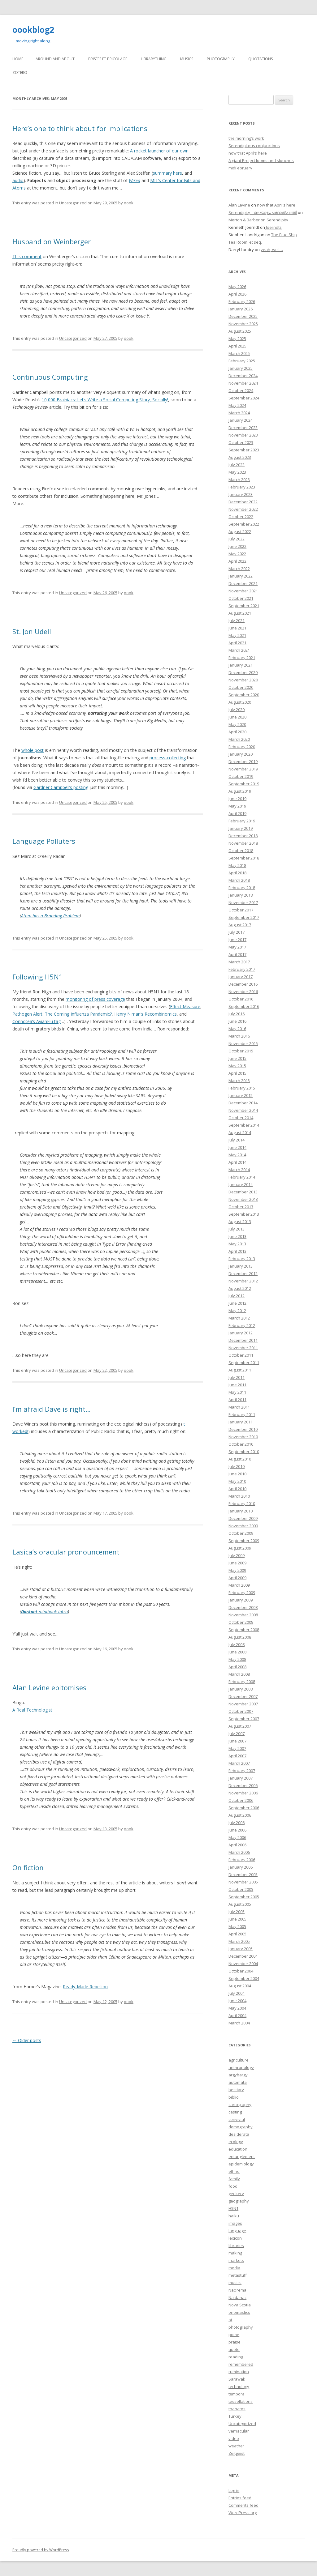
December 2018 (243, 835)
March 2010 (239, 1496)
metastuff (237, 2275)
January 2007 (240, 1778)
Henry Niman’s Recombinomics (145, 1014)
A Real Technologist (32, 1710)
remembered (240, 2364)
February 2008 (241, 1681)
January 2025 (240, 368)
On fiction (28, 1867)
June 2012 (237, 1303)
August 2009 (239, 1548)
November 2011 (243, 1347)
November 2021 (243, 591)
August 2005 (239, 1904)
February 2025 (241, 361)
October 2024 (240, 390)
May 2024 (237, 405)
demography (240, 2127)
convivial (236, 2119)
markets (236, 2260)
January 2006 (240, 1867)
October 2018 (240, 850)
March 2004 (239, 2023)
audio (18, 180)
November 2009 (243, 1526)
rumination (238, 2371)
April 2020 (237, 732)
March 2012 (239, 1318)
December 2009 (243, 1518)
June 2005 (237, 1919)
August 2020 (239, 702)
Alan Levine (239, 205)
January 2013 (240, 1266)
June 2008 (237, 1652)
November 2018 (243, 843)
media (234, 2268)
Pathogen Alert (27, 1014)
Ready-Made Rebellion (85, 1987)
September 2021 (243, 605)
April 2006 (237, 1845)
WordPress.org (242, 2512)
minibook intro (44, 1611)
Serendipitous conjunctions (254, 145)
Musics (186, 59)
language (237, 2230)
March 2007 (239, 1763)
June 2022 (237, 546)
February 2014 (241, 1177)
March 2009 (239, 1585)
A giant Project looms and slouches (261, 160)
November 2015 (243, 1043)
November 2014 (243, 1110)
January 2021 (240, 665)
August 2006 (239, 1815)
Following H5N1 (37, 976)
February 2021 (241, 657)
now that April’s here (247, 153)
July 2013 (236, 1229)
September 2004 (243, 1978)
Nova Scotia (239, 2305)
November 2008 (243, 1615)
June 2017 (237, 939)
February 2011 (241, 1414)
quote (234, 2349)
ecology (235, 2141)
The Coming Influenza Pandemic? (78, 1014)
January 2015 (240, 1095)
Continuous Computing (50, 377)
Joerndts (274, 227)
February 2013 (241, 1258)
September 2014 (243, 1125)
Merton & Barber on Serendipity (258, 220)
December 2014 (243, 1103)
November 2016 (243, 991)
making (235, 2253)
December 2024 (243, 375)
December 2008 (243, 1607)
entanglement (241, 2156)
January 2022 (240, 576)
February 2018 (241, 887)
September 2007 (243, 1718)
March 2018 (239, 880)
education (237, 2149)
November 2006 (243, 1793)
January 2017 (240, 976)
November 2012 (243, 1281)
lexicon (235, 2238)
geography (238, 2201)
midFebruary (240, 168)
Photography (221, 59)
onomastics (239, 2312)
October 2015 (240, 1051)
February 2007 (241, 1770)
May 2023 (237, 472)
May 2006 (237, 1837)
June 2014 (237, 1147)
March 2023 (239, 479)
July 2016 (236, 1014)
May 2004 (237, 2008)
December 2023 (243, 427)
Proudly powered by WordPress (40, 2550)
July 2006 (236, 1822)
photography (240, 2327)
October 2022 (240, 516)
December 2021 (243, 583)
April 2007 (237, 1756)
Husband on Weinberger (51, 241)
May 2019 (237, 806)
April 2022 (237, 561)
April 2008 (237, 1667)
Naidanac (237, 2297)
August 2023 (239, 457)
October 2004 (240, 1971)
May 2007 (237, 1748)
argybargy (238, 2075)
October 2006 (240, 1800)
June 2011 (237, 1385)
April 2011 (237, 1399)
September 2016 (243, 1006)
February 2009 (241, 1592)
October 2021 (240, 598)
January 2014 (240, 1184)
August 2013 (239, 1221)
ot (230, 2319)
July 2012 (236, 1296)
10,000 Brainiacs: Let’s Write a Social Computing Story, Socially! (105, 400)
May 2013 (237, 1244)
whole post (32, 750)
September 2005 (243, 1897)
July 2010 (236, 1466)
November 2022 (243, 509)
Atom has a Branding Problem (50, 916)
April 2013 (237, 1251)
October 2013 (240, 1206)
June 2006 (237, 1830)
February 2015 (241, 1088)
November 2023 (243, 435)
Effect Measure (185, 1006)
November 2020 (243, 680)
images (235, 2223)
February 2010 (241, 1503)
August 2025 (239, 331)
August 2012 (239, 1288)
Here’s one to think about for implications (79, 128)
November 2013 (243, 1199)
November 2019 (243, 769)
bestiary (236, 2089)
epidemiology (241, 2164)
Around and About (55, 59)
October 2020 (240, 687)
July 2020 (236, 709)
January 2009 (240, 1600)
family (234, 2178)
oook (128, 203)
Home (17, 59)
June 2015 (237, 1058)
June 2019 (237, 798)
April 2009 (237, 1577)
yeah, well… (272, 249)
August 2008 (239, 1637)
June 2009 (237, 1563)
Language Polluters (43, 841)
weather (236, 2446)
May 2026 (237, 286)
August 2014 (239, 1132)
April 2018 (237, 873)
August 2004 (239, 1986)
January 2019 (240, 828)
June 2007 (237, 1741)
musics (234, 2282)
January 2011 (240, 1422)
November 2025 (243, 323)
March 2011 (239, 1407)
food (232, 2186)
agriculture (238, 2060)
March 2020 (239, 739)
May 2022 (237, 554)
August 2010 (239, 1459)
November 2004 (243, 1963)
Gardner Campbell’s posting (60, 787)
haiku (233, 2216)
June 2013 (237, 1236)
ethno (234, 2171)
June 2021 (237, 628)
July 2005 (236, 1911)
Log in (233, 2490)
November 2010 (243, 1436)
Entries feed (239, 2498)
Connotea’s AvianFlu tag (36, 1021)
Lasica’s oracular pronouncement (65, 1551)
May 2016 (237, 1028)
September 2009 (243, 1540)
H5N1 (233, 2208)
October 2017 (240, 910)
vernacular (238, 2431)
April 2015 (237, 1073)
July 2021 (236, 620)
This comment (26, 256)
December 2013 (243, 1192)
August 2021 (239, 613)
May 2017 (237, 947)
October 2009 (240, 1533)
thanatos (236, 2409)
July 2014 (236, 1140)
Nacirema (237, 2290)
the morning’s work (246, 138)
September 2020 (243, 694)
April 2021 (237, 643)
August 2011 (239, 1370)
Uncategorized (73, 203)
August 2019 (239, 791)
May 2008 (237, 1659)
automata (237, 2082)
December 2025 (243, 316)
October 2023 (240, 442)
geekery (236, 2193)
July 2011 (236, 1377)
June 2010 (237, 1474)
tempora (236, 2394)
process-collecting (168, 758)
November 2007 (243, 1704)
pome (233, 2334)
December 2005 (243, 1874)
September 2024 (243, 398)
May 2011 (237, 1392)
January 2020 (240, 754)
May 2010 (237, 1481)
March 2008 (239, 1674)
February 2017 (241, 969)
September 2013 (243, 1214)
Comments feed (243, 2505)
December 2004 (243, 1956)
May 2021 (237, 635)
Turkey (234, 2416)
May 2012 (237, 1310)
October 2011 (240, 1355)
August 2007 (239, 1726)
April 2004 (237, 2015)
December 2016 (243, 984)
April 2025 (237, 346)
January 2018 (240, 895)
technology (238, 2386)
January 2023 (240, 494)
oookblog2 (33, 29)
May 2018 (237, 865)
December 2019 (243, 761)
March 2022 (239, 568)
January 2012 (240, 1333)
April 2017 (237, 954)
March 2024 (239, 413)
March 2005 (239, 1941)
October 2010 (240, 1444)
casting (235, 2112)
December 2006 (243, 1785)
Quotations (260, 59)
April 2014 (237, 1162)
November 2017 (243, 902)
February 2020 (241, 746)
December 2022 (243, 502)
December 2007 (243, 1696)
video (233, 2438)
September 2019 (243, 784)
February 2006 (241, 1859)
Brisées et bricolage (107, 59)
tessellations (240, 2401)
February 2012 (241, 1325)
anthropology (241, 2067)
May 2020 (237, 724)
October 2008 (240, 1622)
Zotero (19, 72)
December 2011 (243, 1340)
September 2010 (243, 1451)
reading (235, 2357)
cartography (239, 2104)
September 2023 (243, 450)
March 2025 (239, 353)
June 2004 (237, 2000)
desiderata (238, 2134)
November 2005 (243, 1882)
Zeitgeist (236, 2453)
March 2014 (239, 1169)
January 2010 (240, 1511)
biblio (233, 2097)
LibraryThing (154, 59)
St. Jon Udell (31, 631)
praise (234, 2342)
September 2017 (243, 917)
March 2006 (239, 1852)
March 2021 (239, 650)
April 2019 (237, 813)
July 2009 (236, 1555)
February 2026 (241, 301)
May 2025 (237, 338)
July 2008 (236, 1644)
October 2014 (240, 1117)
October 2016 (240, 999)
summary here (167, 173)
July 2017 (236, 932)
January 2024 (240, 420)
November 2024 (243, 383)
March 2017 (239, 962)
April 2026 (237, 294)
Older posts (26, 2040)
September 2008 (243, 1629)
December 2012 (243, 1273)
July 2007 (236, 1733)
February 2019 (241, 821)
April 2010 (237, 1488)
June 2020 (237, 717)
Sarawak (236, 2379)
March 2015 (239, 1080)
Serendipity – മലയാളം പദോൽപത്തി (262, 212)
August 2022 (239, 531)
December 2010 (243, 1429)
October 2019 (240, 776)
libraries (236, 2245)
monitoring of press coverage (95, 999)
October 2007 (240, 1711)
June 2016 (237, 1021)
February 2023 (241, 487)
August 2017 (239, 925)
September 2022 (243, 524)
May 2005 (237, 1926)
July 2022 (236, 539)
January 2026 (240, 309)
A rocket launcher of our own (159, 151)
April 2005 (237, 1934)
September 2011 (243, 1362)
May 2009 (237, 1570)
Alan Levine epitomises (49, 1687)
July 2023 (236, 464)
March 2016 (239, 1036)
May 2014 (237, 1155)
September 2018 (243, 858)
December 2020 (243, 672)
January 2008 (240, 1689)
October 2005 (240, 1889)
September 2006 (243, 1807)
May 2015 (237, 1065)
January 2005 (240, 1948)
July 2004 (236, 1993)
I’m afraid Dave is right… (51, 1409)
